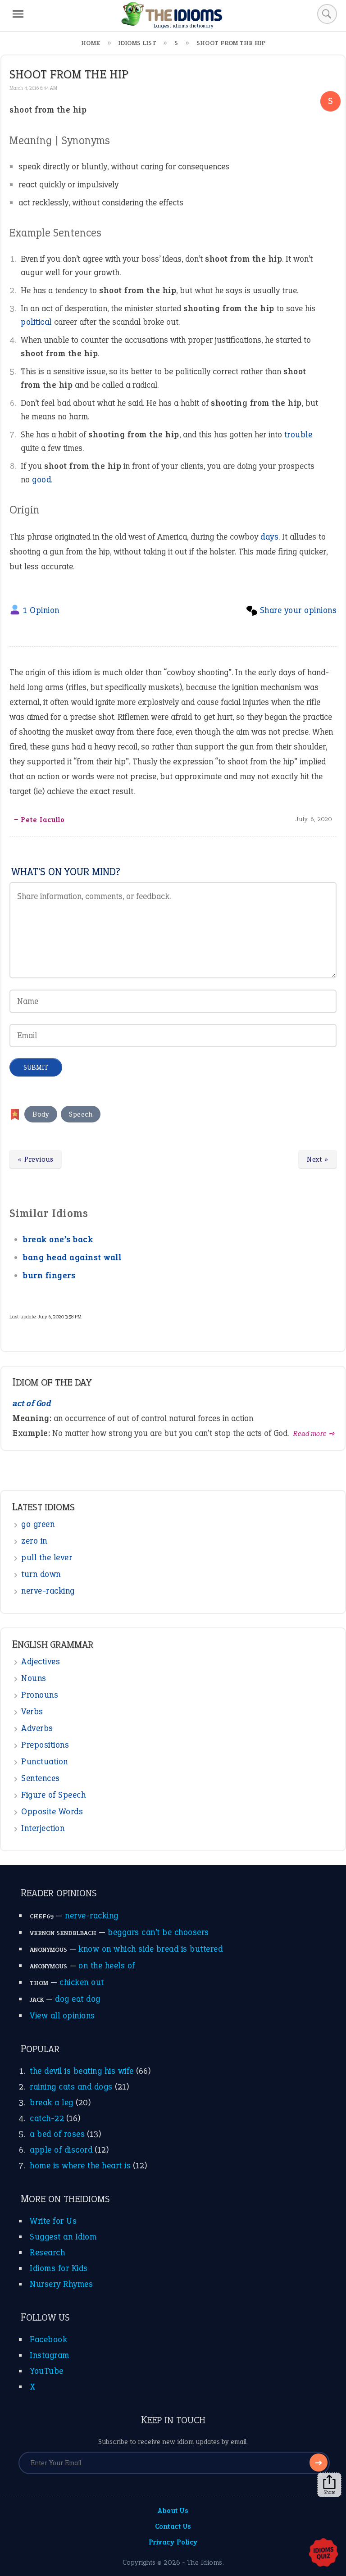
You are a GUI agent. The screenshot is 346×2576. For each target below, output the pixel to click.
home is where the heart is (80, 2165)
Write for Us (53, 2220)
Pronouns (39, 1694)
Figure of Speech (53, 1794)
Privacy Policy (173, 2542)
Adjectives (40, 1661)
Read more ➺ (314, 1433)
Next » (317, 1159)
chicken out (81, 1982)
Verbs (32, 1711)
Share (329, 2485)
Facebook (48, 2339)
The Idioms (205, 2562)
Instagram (49, 2355)
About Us (173, 2510)
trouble (298, 434)
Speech (80, 1114)
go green (38, 1524)
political (36, 321)
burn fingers (49, 1275)
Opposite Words (52, 1811)
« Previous (35, 1159)
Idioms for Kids (59, 2268)
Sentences (40, 1778)
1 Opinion (41, 610)
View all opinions (62, 2015)
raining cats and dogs (71, 2086)
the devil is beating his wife (82, 2070)
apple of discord (61, 2149)
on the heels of (106, 1965)
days (269, 536)
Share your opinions (298, 610)
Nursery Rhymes (61, 2284)
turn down (41, 1574)
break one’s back (58, 1239)
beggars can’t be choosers (158, 1932)
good (41, 479)
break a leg (51, 2102)
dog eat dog (77, 1998)
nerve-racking (48, 1590)
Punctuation (44, 1761)
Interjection (42, 1828)
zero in (34, 1540)
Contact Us (173, 2526)
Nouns (33, 1678)
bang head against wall (72, 1257)
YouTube (47, 2370)
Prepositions (45, 1744)
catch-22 (47, 2118)
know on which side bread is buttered (150, 1948)
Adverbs (37, 1728)
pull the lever (46, 1557)
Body (40, 1114)
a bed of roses (57, 2134)
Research (47, 2252)
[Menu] (18, 14)
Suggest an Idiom (63, 2236)
